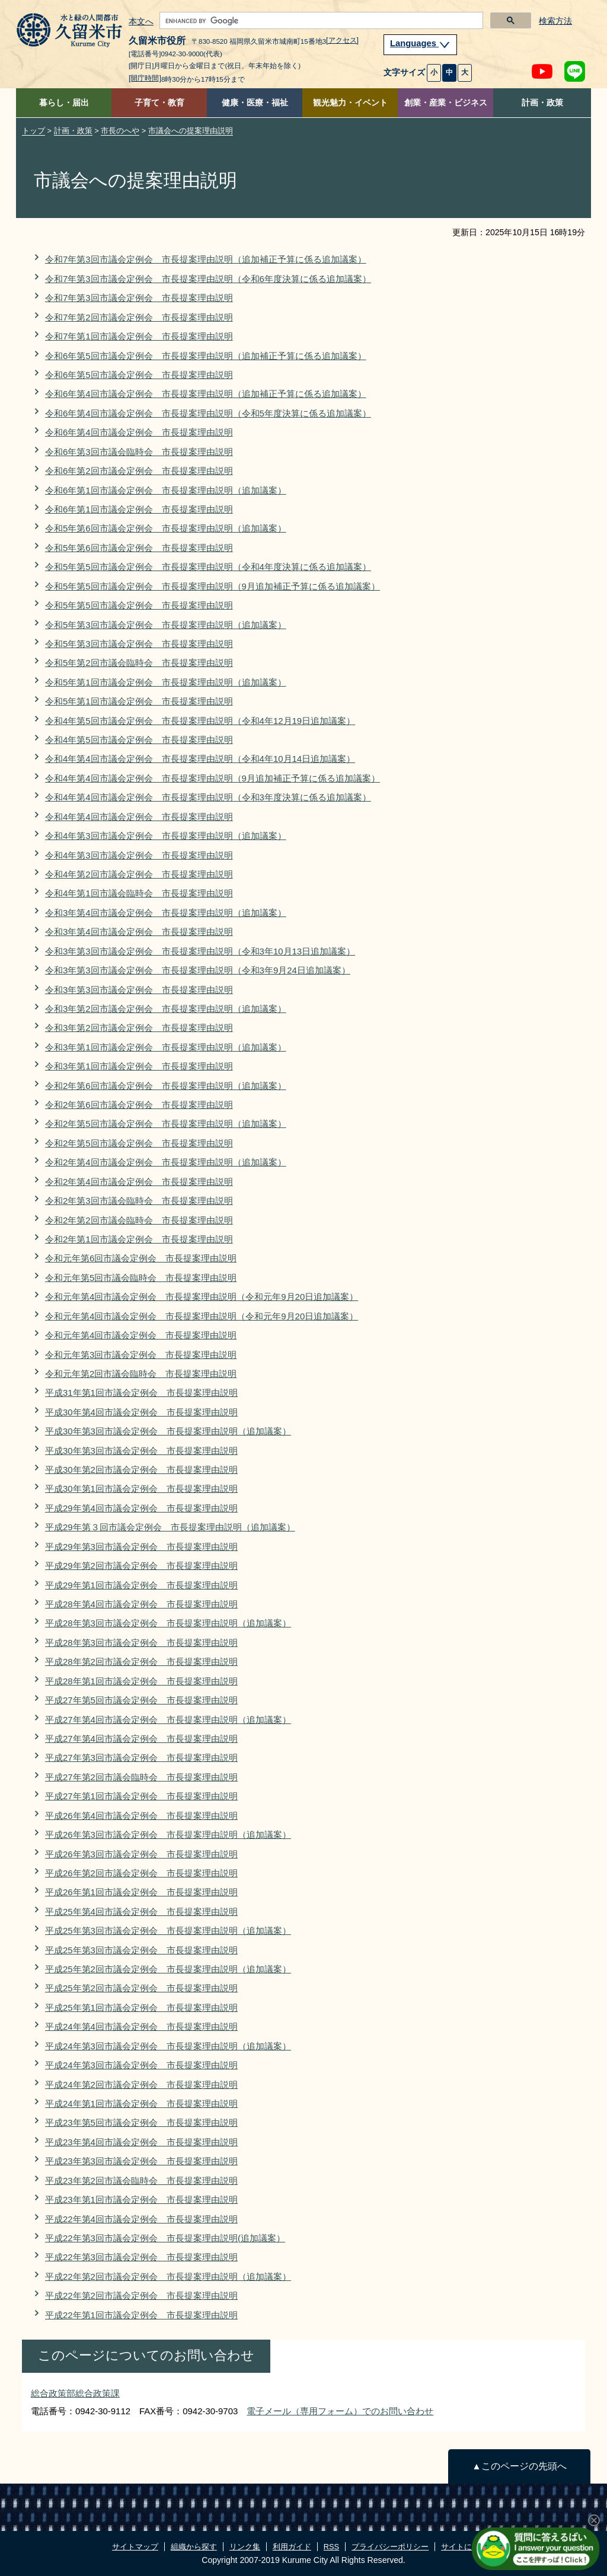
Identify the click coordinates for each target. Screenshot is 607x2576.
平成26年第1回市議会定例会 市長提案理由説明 (141, 1892)
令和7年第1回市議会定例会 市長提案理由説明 (139, 336)
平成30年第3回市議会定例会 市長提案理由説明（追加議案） (168, 1431)
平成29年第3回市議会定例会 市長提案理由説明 (141, 1547)
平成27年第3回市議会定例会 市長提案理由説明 (141, 1757)
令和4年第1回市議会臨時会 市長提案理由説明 (139, 893)
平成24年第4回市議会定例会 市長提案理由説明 (141, 2026)
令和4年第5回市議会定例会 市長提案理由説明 (139, 740)
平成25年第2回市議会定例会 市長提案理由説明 (141, 1988)
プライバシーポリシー (390, 2546)
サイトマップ (135, 2546)
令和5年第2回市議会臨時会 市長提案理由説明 (139, 663)
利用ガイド (292, 2546)
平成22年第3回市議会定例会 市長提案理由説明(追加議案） (165, 2238)
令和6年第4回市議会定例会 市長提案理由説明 (139, 432)
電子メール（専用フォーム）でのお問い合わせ (340, 2411)
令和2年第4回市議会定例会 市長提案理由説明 (139, 1182)
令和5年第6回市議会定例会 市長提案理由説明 (139, 548)
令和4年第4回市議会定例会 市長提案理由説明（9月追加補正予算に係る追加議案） (212, 778)
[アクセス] (342, 40)
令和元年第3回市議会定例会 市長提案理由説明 (141, 1355)
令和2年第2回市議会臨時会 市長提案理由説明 (139, 1220)
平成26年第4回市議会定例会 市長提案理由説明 (141, 1816)
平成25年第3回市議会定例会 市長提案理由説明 (141, 1950)
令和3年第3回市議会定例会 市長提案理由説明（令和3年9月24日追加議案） (197, 970)
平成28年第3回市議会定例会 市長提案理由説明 (141, 1643)
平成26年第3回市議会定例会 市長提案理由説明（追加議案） (168, 1835)
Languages (420, 43)
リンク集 (244, 2546)
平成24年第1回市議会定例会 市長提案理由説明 (141, 2103)
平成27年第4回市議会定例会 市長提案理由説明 (141, 1739)
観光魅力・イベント (350, 102)
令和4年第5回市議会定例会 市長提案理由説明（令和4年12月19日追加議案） (200, 721)
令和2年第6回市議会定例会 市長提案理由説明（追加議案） (165, 1086)
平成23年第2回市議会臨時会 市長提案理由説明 (141, 2180)
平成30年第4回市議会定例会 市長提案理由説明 (141, 1412)
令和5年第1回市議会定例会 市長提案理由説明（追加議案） (165, 682)
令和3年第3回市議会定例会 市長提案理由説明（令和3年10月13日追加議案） (200, 951)
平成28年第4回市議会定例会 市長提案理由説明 (141, 1604)
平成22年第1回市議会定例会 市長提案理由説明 (141, 2315)
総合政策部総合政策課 (75, 2393)
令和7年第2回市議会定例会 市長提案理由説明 (139, 317)
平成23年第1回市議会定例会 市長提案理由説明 (141, 2199)
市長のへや (120, 130)
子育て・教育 (159, 102)
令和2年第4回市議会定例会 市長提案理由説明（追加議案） (165, 1162)
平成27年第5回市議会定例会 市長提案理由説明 (141, 1700)
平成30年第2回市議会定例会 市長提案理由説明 (141, 1470)
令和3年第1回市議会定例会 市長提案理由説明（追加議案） (165, 1047)
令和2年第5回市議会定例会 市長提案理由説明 (139, 1143)
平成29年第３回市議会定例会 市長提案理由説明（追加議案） (170, 1527)
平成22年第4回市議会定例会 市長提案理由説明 (141, 2219)
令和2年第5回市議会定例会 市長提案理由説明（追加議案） (165, 1124)
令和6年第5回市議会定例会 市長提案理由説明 (139, 375)
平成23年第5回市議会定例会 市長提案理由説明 (141, 2122)
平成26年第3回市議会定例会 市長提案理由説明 (141, 1854)
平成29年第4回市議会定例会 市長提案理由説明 (141, 1508)
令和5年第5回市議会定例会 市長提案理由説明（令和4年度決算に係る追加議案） (208, 567)
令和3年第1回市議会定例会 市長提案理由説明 (139, 1066)
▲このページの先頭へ (519, 2466)
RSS (331, 2546)
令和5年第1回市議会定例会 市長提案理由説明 (139, 701)
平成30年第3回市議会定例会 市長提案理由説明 (141, 1451)
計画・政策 (542, 102)
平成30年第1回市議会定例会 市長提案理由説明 (141, 1489)
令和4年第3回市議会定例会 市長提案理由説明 (139, 855)
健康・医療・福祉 (255, 102)
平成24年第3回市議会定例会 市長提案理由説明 (141, 2065)
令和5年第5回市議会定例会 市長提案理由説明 (139, 605)
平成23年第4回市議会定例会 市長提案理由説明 (141, 2142)
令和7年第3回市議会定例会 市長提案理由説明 (139, 298)
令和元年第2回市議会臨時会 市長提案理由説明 (141, 1374)
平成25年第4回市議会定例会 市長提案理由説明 (141, 1912)
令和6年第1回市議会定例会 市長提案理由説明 (139, 509)
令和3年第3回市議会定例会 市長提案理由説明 (139, 990)
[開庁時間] (145, 78)
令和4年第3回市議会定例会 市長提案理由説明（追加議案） (165, 836)
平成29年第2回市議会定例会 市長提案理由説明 (141, 1566)
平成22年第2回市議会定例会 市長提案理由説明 (141, 2295)
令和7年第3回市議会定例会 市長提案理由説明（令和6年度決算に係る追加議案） (208, 279)
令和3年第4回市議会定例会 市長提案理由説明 (139, 932)
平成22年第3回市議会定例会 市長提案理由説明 (141, 2257)
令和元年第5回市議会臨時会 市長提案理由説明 (141, 1278)
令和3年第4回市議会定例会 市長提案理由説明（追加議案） (165, 913)
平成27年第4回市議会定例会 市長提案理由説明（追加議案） (168, 1720)
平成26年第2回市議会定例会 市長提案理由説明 (141, 1873)
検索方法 (555, 21)
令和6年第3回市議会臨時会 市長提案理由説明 (139, 452)
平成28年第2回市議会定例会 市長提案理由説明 (141, 1662)
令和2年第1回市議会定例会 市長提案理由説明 (139, 1239)
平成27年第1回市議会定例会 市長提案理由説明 (141, 1796)
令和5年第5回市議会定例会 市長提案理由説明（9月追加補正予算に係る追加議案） (212, 586)
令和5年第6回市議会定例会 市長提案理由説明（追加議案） (165, 528)
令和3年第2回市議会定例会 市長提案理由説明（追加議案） (165, 1009)
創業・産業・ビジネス (445, 102)
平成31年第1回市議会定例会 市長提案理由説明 (141, 1393)
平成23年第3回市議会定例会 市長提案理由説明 (141, 2161)
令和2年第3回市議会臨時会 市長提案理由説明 (139, 1201)
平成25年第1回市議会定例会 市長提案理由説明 (141, 2008)
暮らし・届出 (64, 102)
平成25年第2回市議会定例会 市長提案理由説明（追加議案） (168, 1969)
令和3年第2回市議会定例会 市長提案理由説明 (139, 1028)
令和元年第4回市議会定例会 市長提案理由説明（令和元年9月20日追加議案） (201, 1297)
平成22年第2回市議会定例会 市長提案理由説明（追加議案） (168, 2276)
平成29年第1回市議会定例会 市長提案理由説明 (141, 1585)
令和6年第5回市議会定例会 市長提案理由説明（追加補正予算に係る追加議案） (205, 356)
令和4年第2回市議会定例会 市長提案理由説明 (139, 874)
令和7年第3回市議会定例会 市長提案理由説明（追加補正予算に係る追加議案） (205, 259)
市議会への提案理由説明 (190, 130)
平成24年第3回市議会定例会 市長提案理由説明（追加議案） (168, 2046)
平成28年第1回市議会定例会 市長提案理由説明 (141, 1681)
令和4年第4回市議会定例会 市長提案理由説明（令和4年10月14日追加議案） (200, 759)
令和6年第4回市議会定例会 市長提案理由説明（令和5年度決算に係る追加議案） (208, 413)
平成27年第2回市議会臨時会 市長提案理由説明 (141, 1777)
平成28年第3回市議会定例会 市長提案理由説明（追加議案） (168, 1623)
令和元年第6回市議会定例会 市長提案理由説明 (141, 1258)
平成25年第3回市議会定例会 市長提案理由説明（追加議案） (168, 1930)
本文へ (141, 22)
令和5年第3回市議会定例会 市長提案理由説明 (139, 644)
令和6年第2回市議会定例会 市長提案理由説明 (139, 471)
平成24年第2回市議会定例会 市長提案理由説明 (141, 2085)
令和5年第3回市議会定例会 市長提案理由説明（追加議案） (165, 625)
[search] (320, 20)
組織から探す (194, 2546)
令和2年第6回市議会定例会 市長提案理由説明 (139, 1105)
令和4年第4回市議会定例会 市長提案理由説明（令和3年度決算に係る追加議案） (208, 797)
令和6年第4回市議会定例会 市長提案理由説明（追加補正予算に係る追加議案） (205, 394)
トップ (33, 130)
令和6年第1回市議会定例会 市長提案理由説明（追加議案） (165, 490)
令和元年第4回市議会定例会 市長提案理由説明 (141, 1335)
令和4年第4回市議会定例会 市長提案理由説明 (139, 817)
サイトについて (468, 2546)
